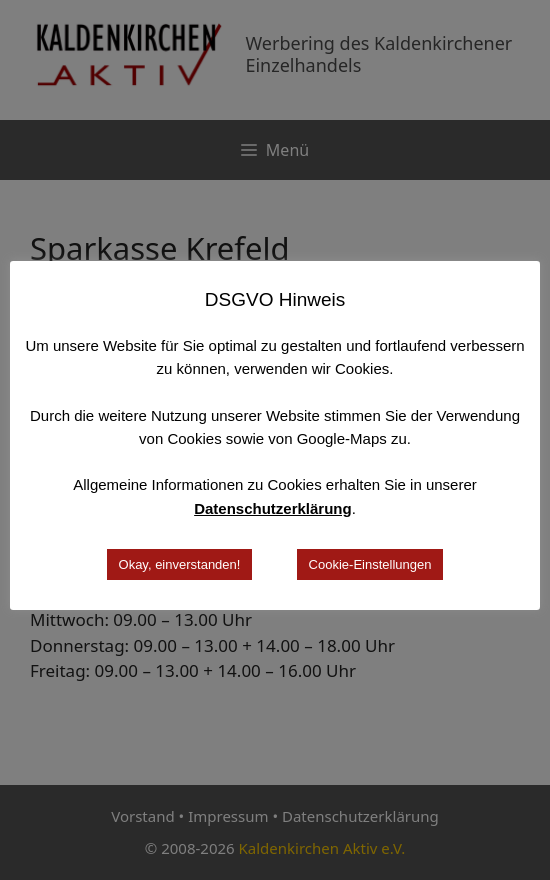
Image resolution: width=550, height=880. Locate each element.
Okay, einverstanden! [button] (180, 564)
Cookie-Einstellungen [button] (370, 564)
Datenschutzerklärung (273, 508)
